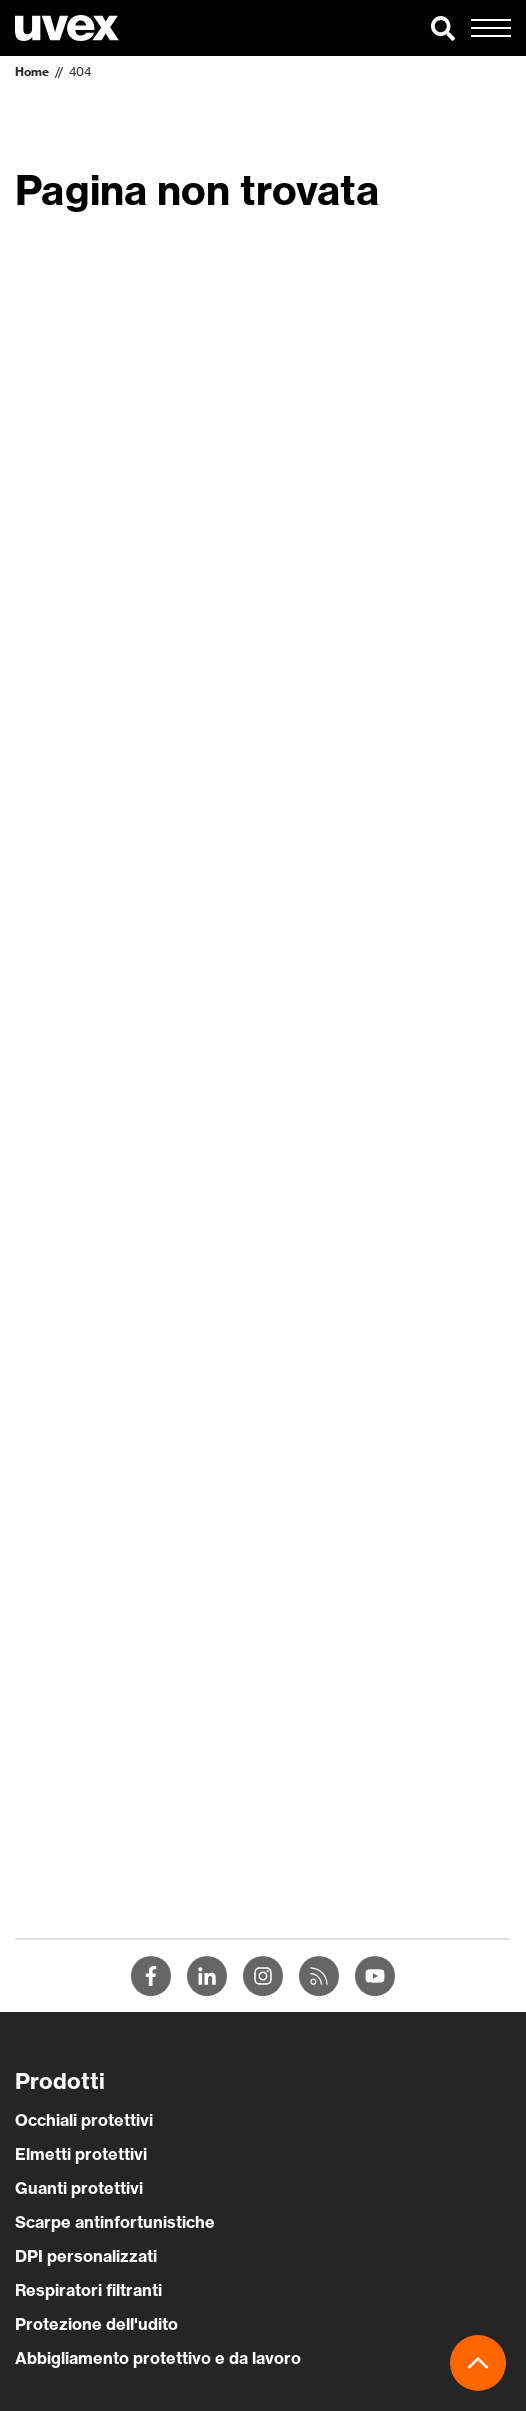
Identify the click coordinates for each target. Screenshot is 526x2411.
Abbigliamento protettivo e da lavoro (158, 2358)
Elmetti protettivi (81, 2154)
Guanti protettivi (79, 2188)
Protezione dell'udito (96, 2324)
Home (32, 71)
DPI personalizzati (86, 2256)
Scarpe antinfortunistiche (115, 2222)
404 (80, 71)
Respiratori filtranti (88, 2290)
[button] (443, 28)
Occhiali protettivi (84, 2120)
